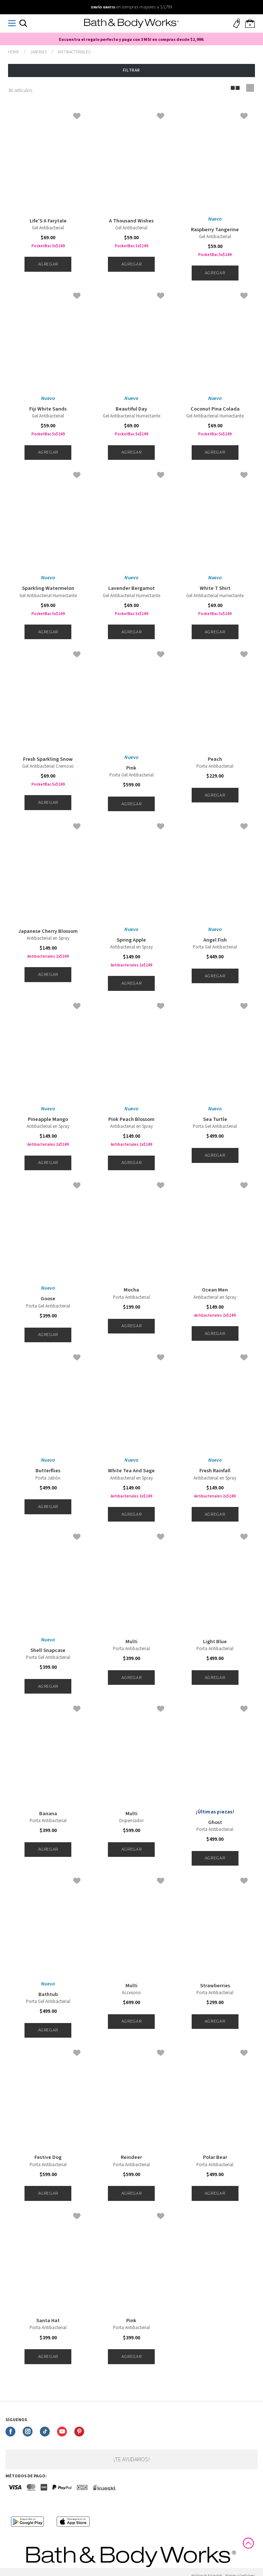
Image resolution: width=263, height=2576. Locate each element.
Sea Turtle (215, 1119)
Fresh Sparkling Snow (48, 759)
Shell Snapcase (47, 1650)
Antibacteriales (74, 52)
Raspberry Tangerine (215, 229)
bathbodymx (13, 52)
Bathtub (48, 1994)
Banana (48, 1813)
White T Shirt (215, 588)
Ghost (215, 1822)
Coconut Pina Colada (215, 409)
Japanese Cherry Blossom (48, 931)
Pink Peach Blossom (131, 1119)
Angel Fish (215, 940)
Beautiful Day (131, 409)
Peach (215, 759)
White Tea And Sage (131, 1470)
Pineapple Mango (48, 1119)
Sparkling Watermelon (48, 588)
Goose (48, 1298)
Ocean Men (215, 1290)
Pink (131, 768)
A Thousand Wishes (131, 221)
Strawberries (215, 1985)
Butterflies (47, 1470)
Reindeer (131, 2157)
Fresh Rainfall (214, 1470)
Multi (131, 1641)
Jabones (38, 52)
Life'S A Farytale (48, 221)
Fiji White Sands (48, 409)
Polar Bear (215, 2157)
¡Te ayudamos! (131, 2459)
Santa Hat (48, 2320)
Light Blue (215, 1641)
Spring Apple (131, 940)
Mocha (131, 1290)
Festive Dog (47, 2157)
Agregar (48, 264)
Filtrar (131, 70)
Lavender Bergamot (131, 588)
